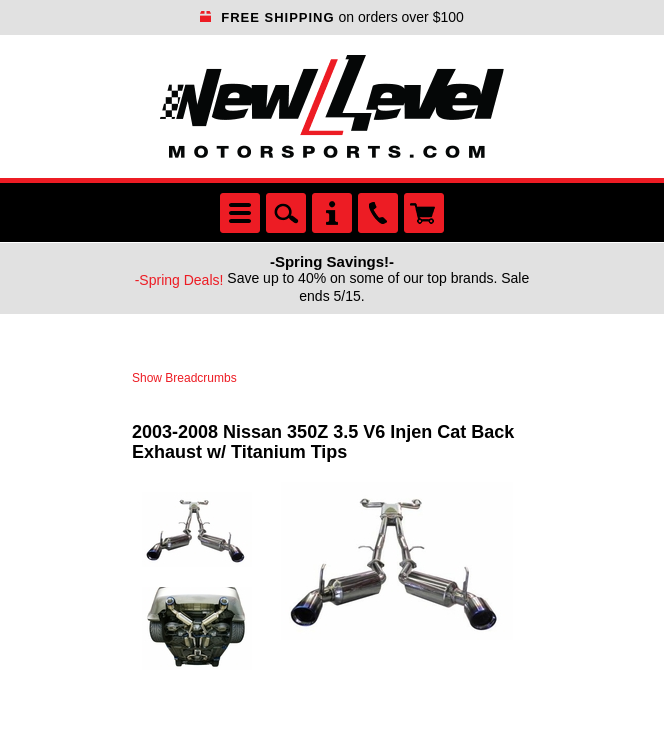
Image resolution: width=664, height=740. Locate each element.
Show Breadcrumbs (184, 378)
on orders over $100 (332, 17)
